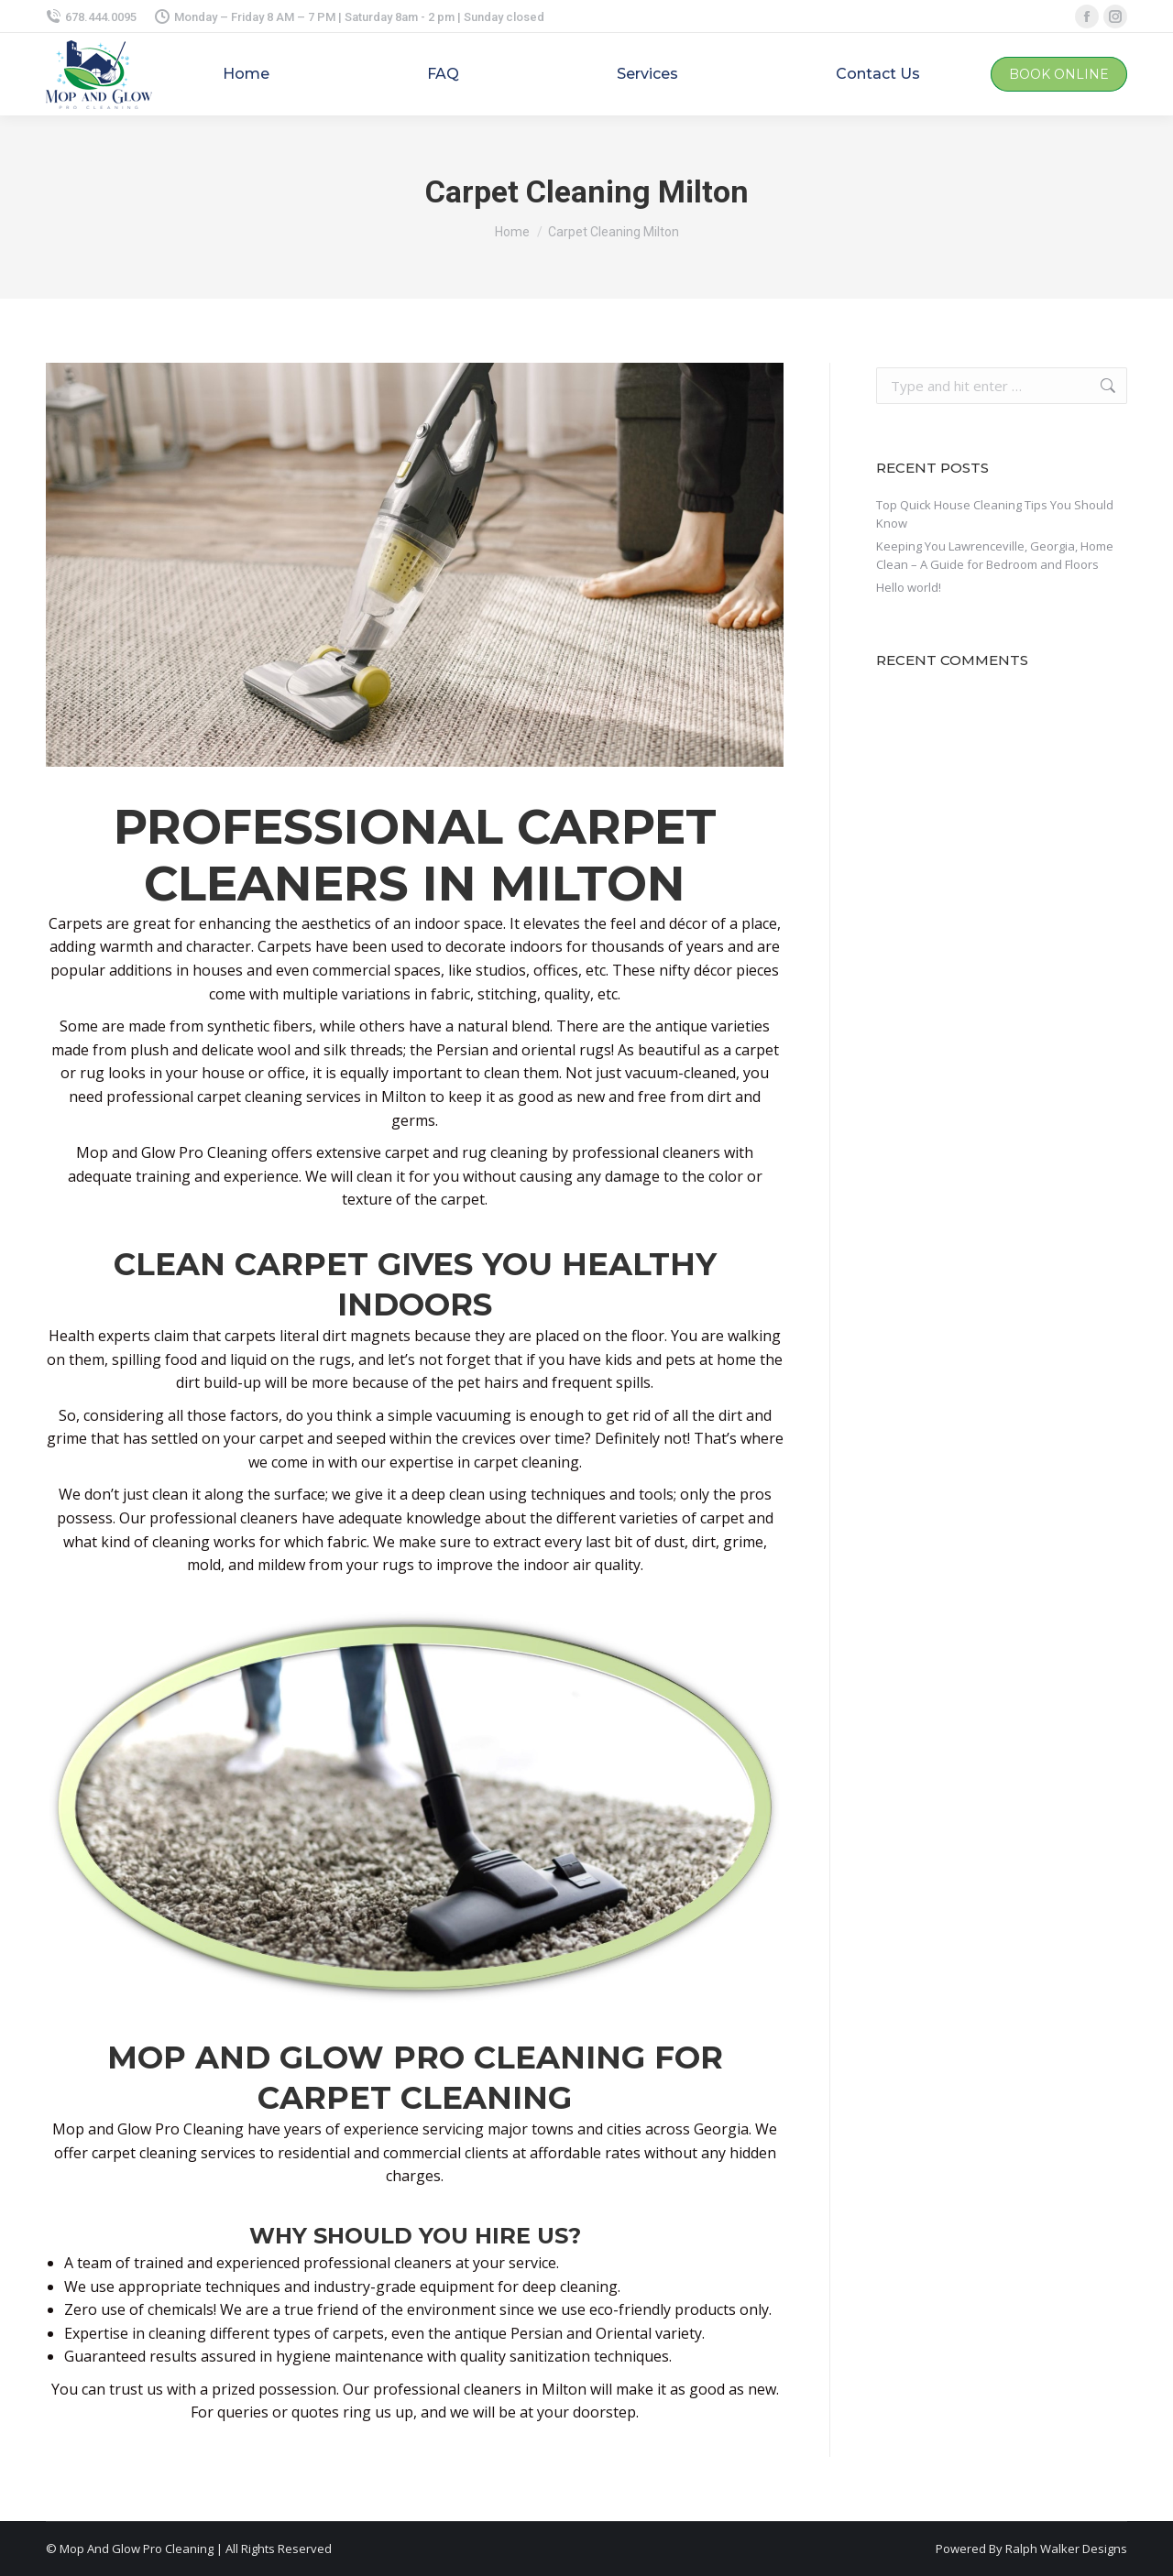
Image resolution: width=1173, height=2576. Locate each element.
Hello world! (908, 587)
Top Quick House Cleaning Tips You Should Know (994, 514)
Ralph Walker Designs (1066, 2548)
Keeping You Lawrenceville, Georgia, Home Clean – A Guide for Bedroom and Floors (994, 555)
